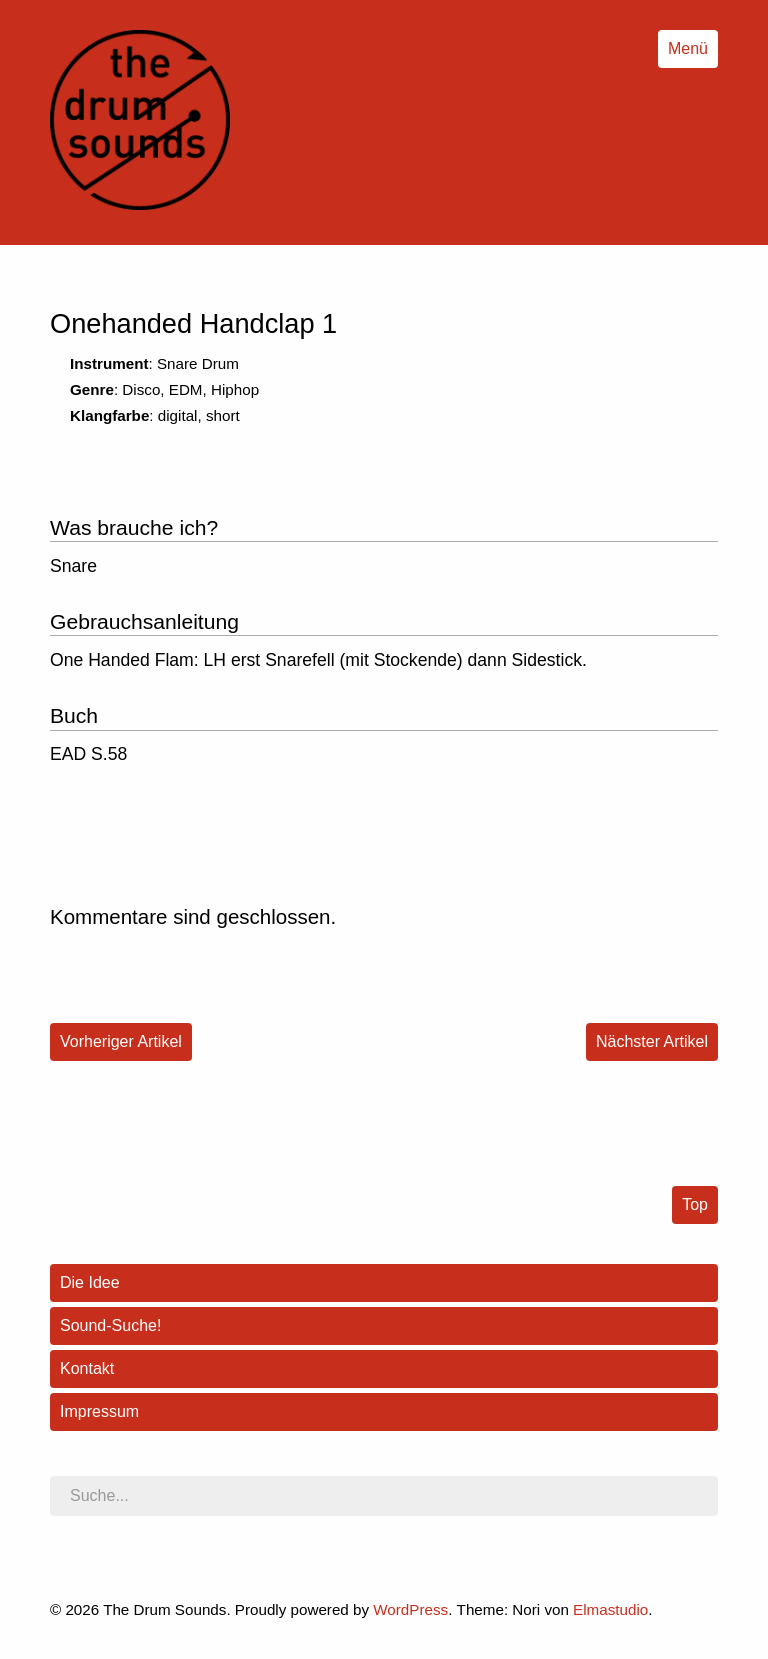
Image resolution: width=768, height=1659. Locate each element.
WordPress (410, 1609)
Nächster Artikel (652, 1041)
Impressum (99, 1411)
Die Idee (90, 1282)
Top (695, 1204)
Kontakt (87, 1368)
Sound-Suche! (110, 1325)
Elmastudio (610, 1609)
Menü (688, 48)
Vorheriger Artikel (121, 1041)
